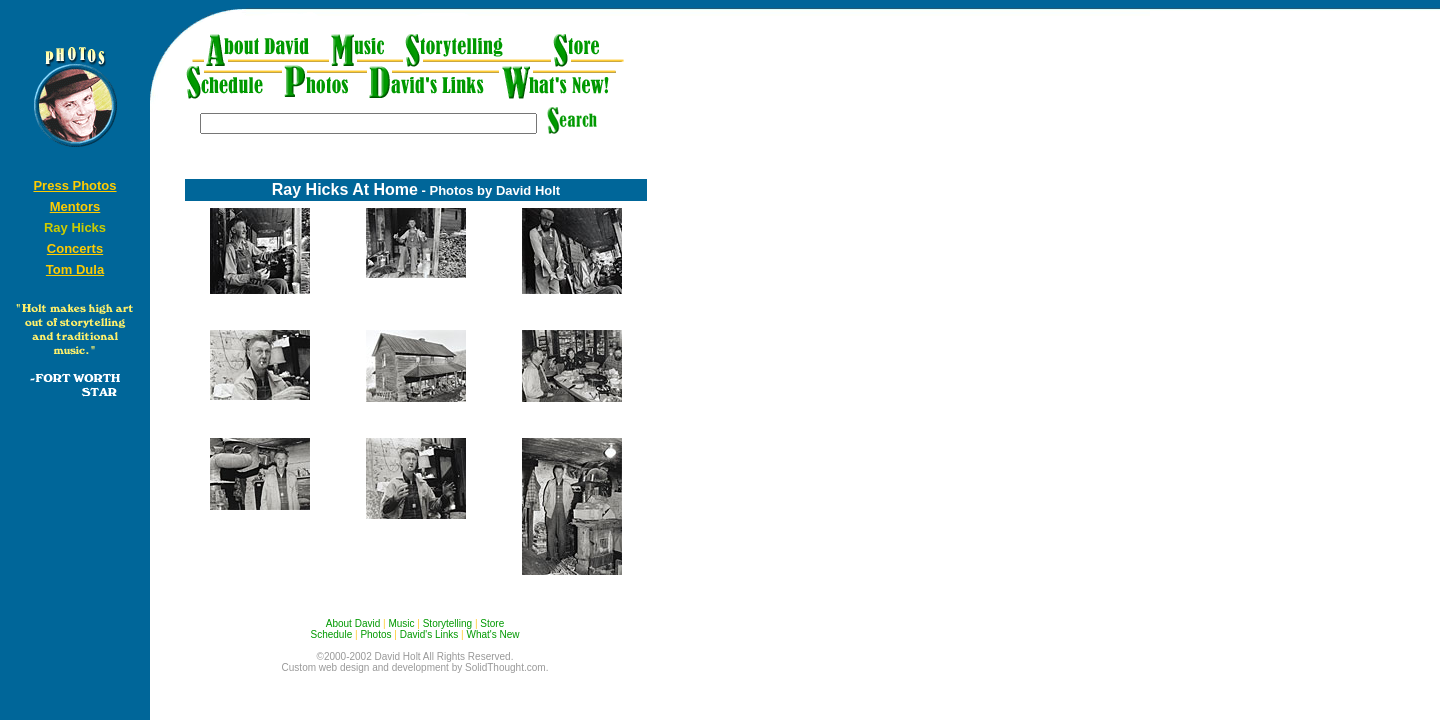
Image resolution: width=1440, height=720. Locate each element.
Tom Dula (75, 269)
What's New (492, 634)
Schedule (332, 634)
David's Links (429, 634)
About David (353, 623)
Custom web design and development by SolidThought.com (414, 667)
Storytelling (447, 623)
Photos (375, 634)
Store (492, 623)
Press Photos (74, 185)
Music (401, 623)
